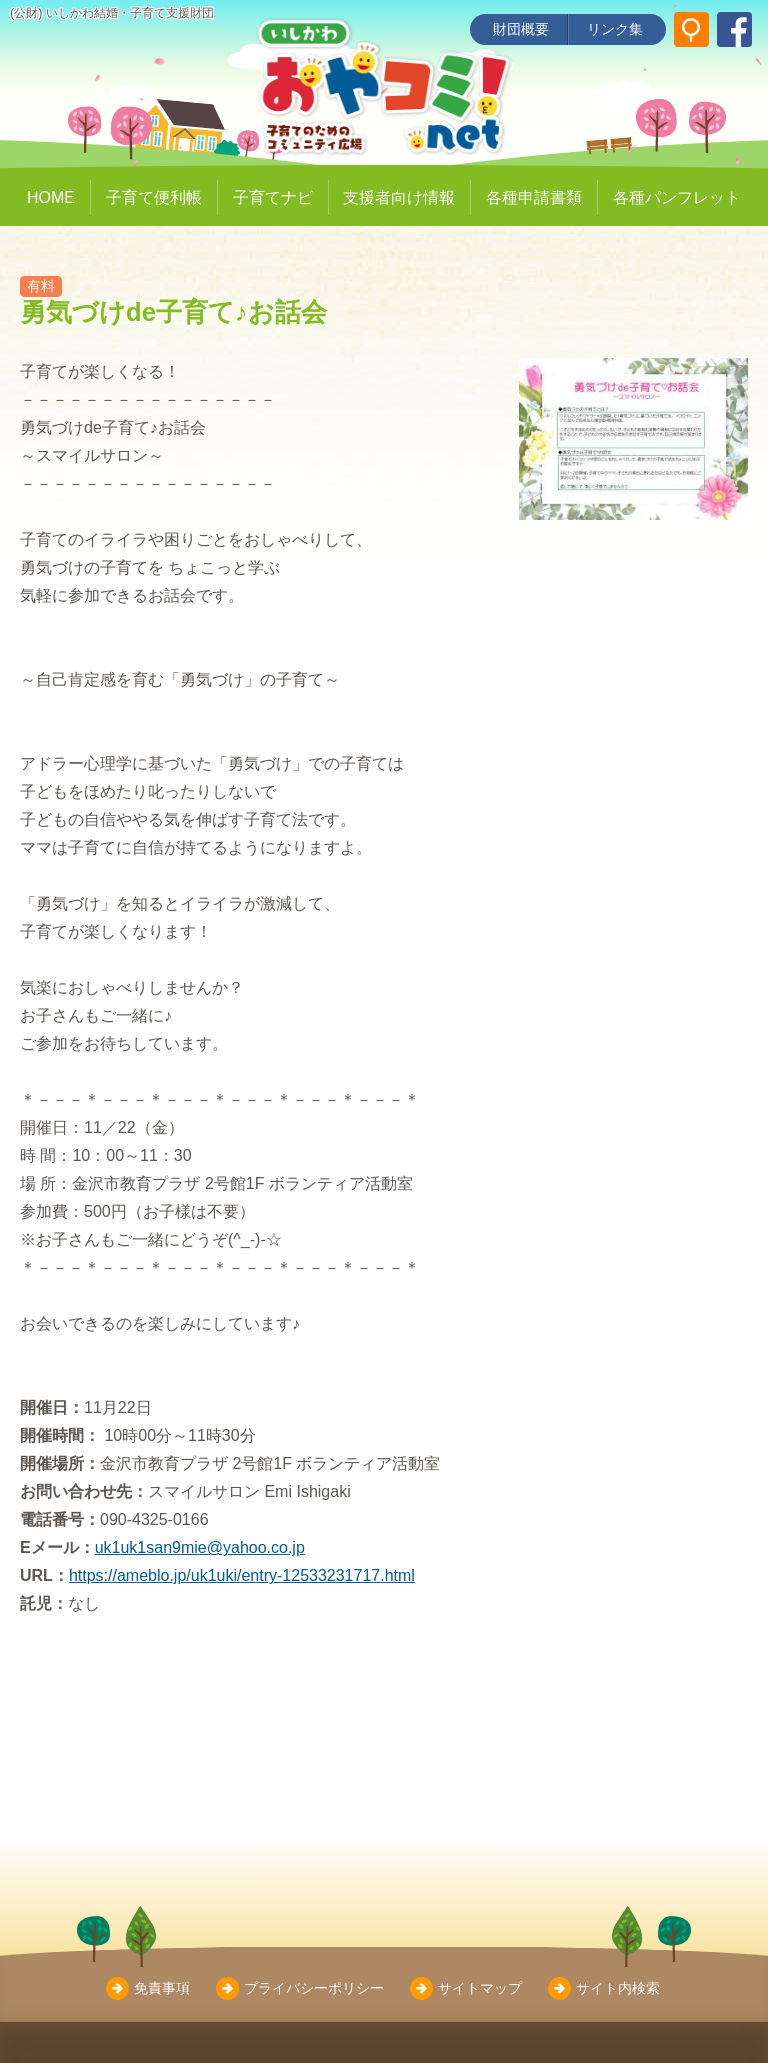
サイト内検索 (618, 1988)
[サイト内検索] (691, 29)
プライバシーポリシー (314, 1988)
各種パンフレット (677, 197)
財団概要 (521, 29)
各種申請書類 (534, 197)
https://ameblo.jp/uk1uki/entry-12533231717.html (242, 1575)
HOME (51, 197)
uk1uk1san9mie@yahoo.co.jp (200, 1547)
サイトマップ (480, 1988)
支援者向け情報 (399, 197)
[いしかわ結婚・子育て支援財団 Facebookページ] (734, 29)
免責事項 (162, 1988)
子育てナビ (273, 197)
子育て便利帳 (154, 197)
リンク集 (615, 29)
